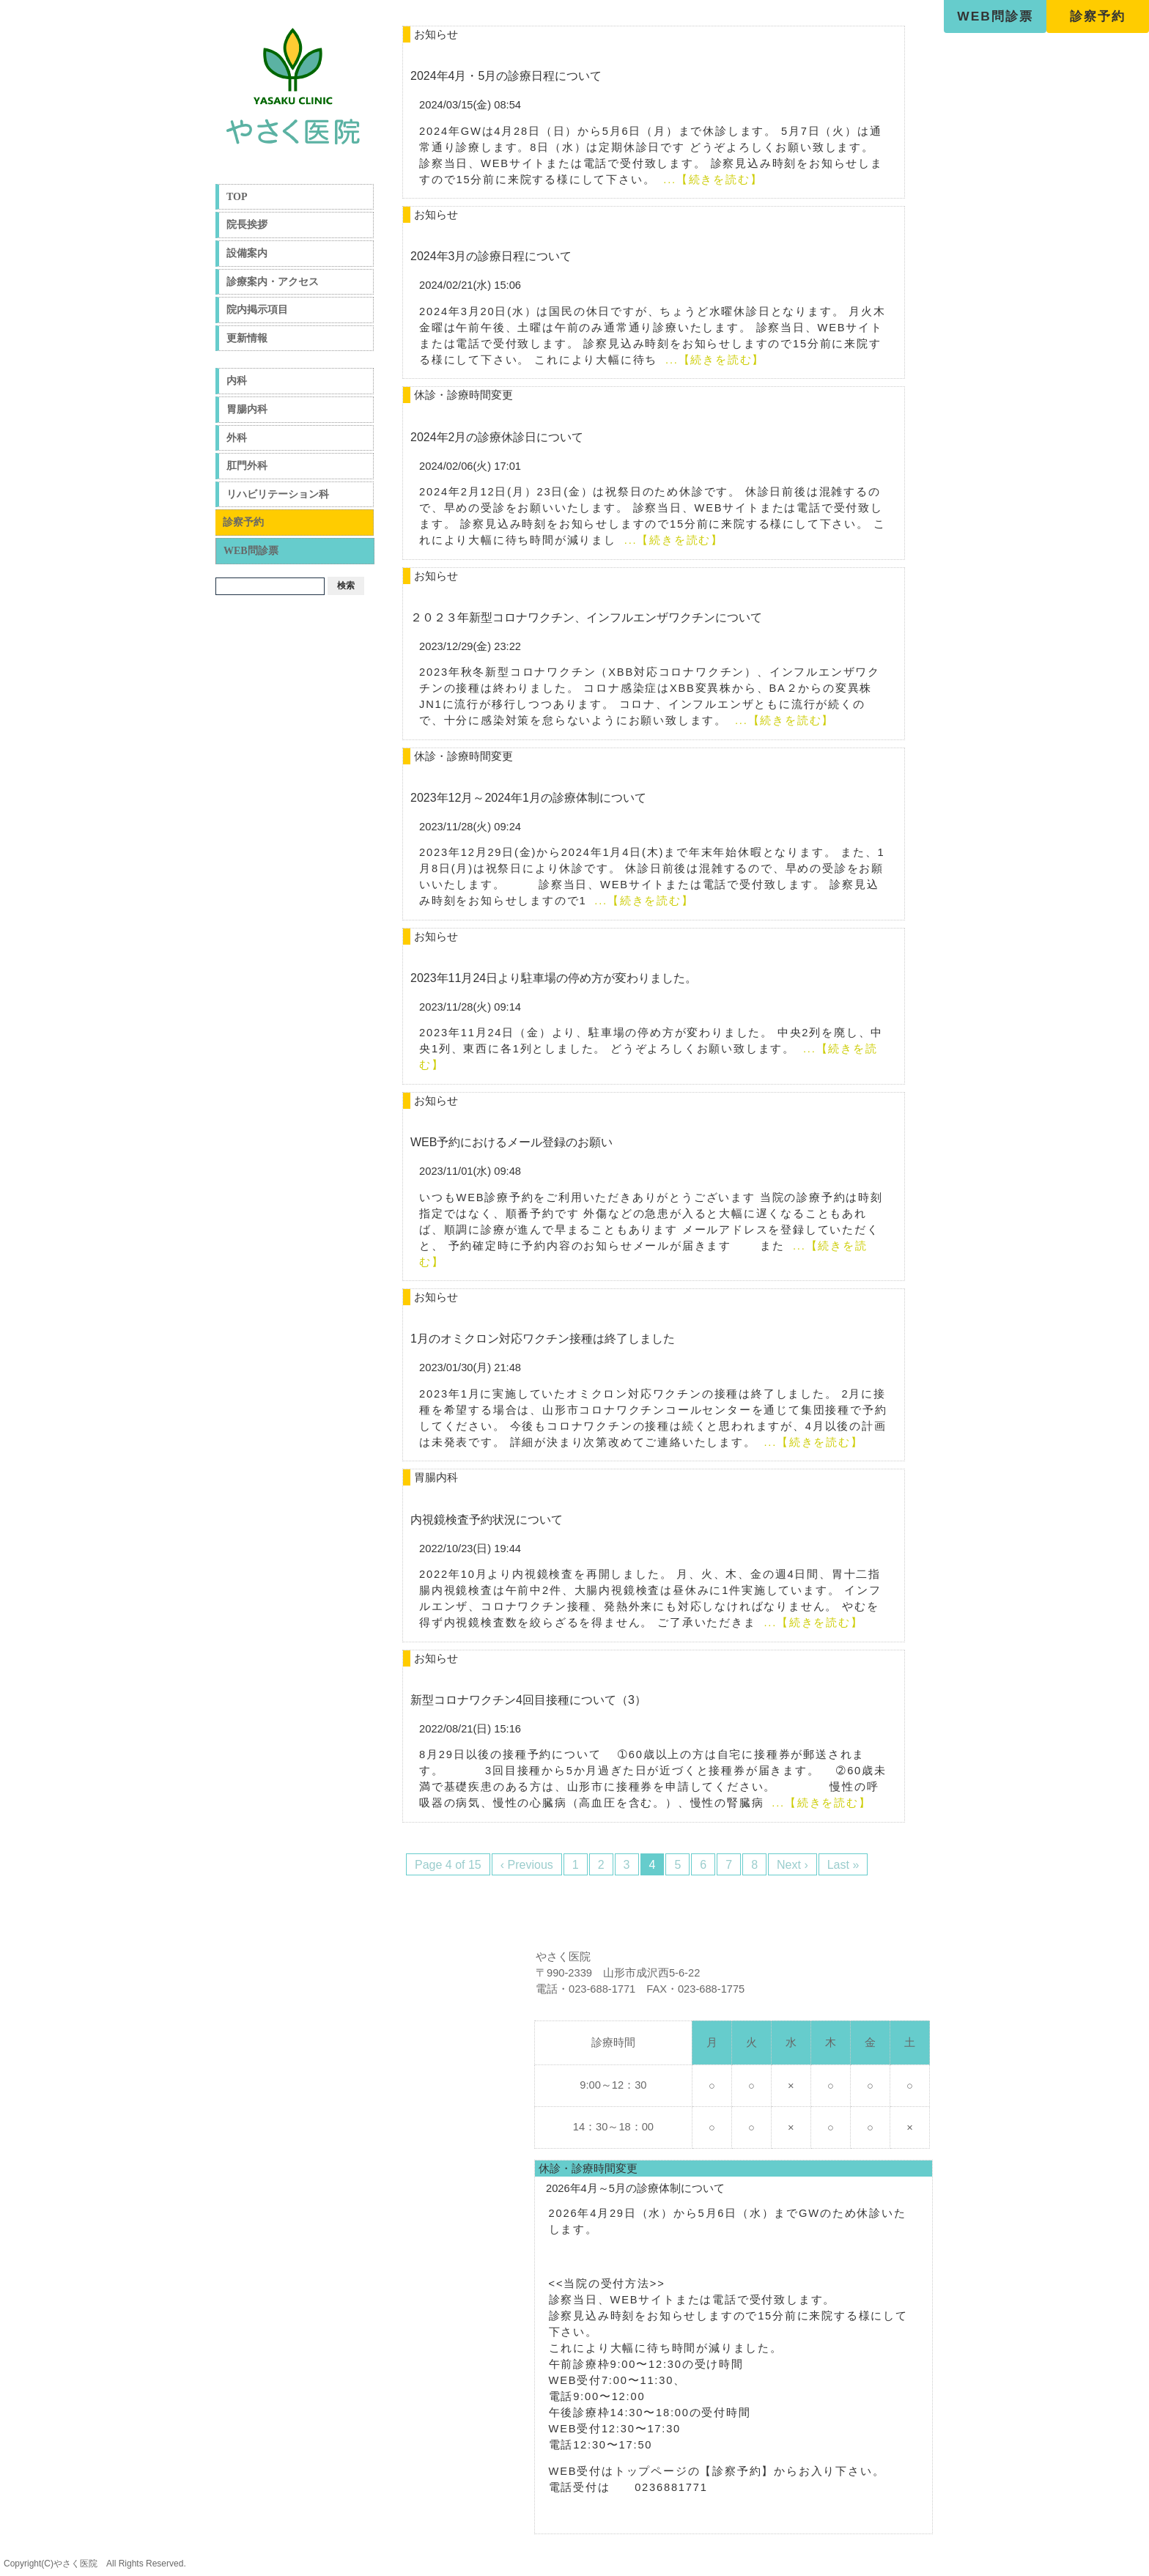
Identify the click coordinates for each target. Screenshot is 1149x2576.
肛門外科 (246, 465)
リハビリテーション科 (277, 494)
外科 (236, 437)
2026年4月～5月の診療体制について (635, 2188)
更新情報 (246, 338)
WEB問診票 (994, 16)
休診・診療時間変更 (463, 395)
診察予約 (1098, 16)
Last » (843, 1865)
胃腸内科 (246, 409)
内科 (236, 380)
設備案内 (246, 253)
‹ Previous (526, 1865)
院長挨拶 (246, 224)
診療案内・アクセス (272, 281)
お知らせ (436, 34)
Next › (792, 1865)
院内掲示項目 (257, 309)
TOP (237, 196)
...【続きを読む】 (712, 179)
